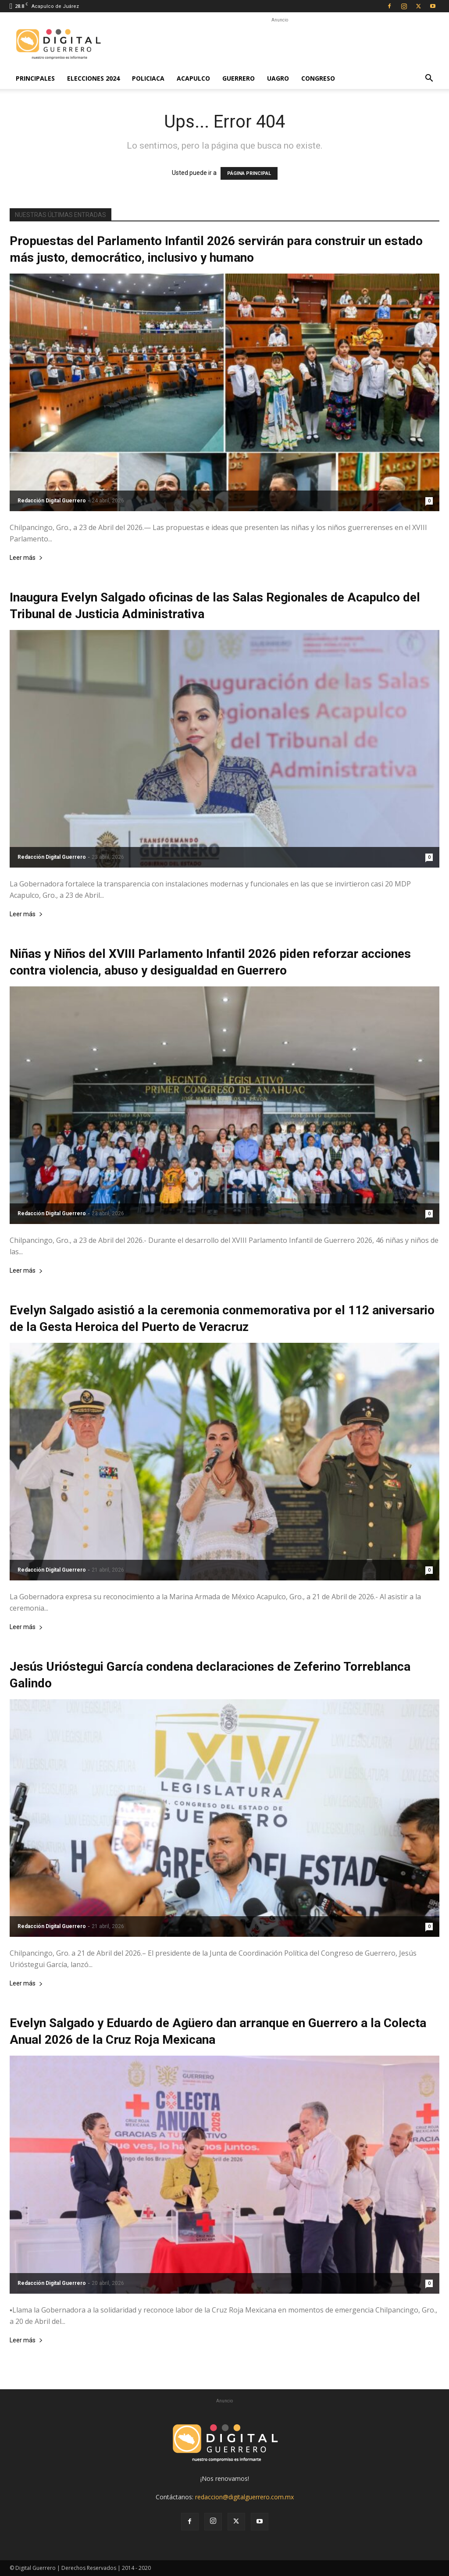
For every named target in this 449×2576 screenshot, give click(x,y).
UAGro (278, 78)
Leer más (26, 558)
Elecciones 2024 (93, 78)
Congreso (318, 78)
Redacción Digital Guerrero (52, 501)
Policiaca (148, 78)
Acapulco (193, 78)
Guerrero (238, 78)
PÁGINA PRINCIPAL (249, 173)
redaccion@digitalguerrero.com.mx (244, 2497)
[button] (428, 79)
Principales (35, 78)
